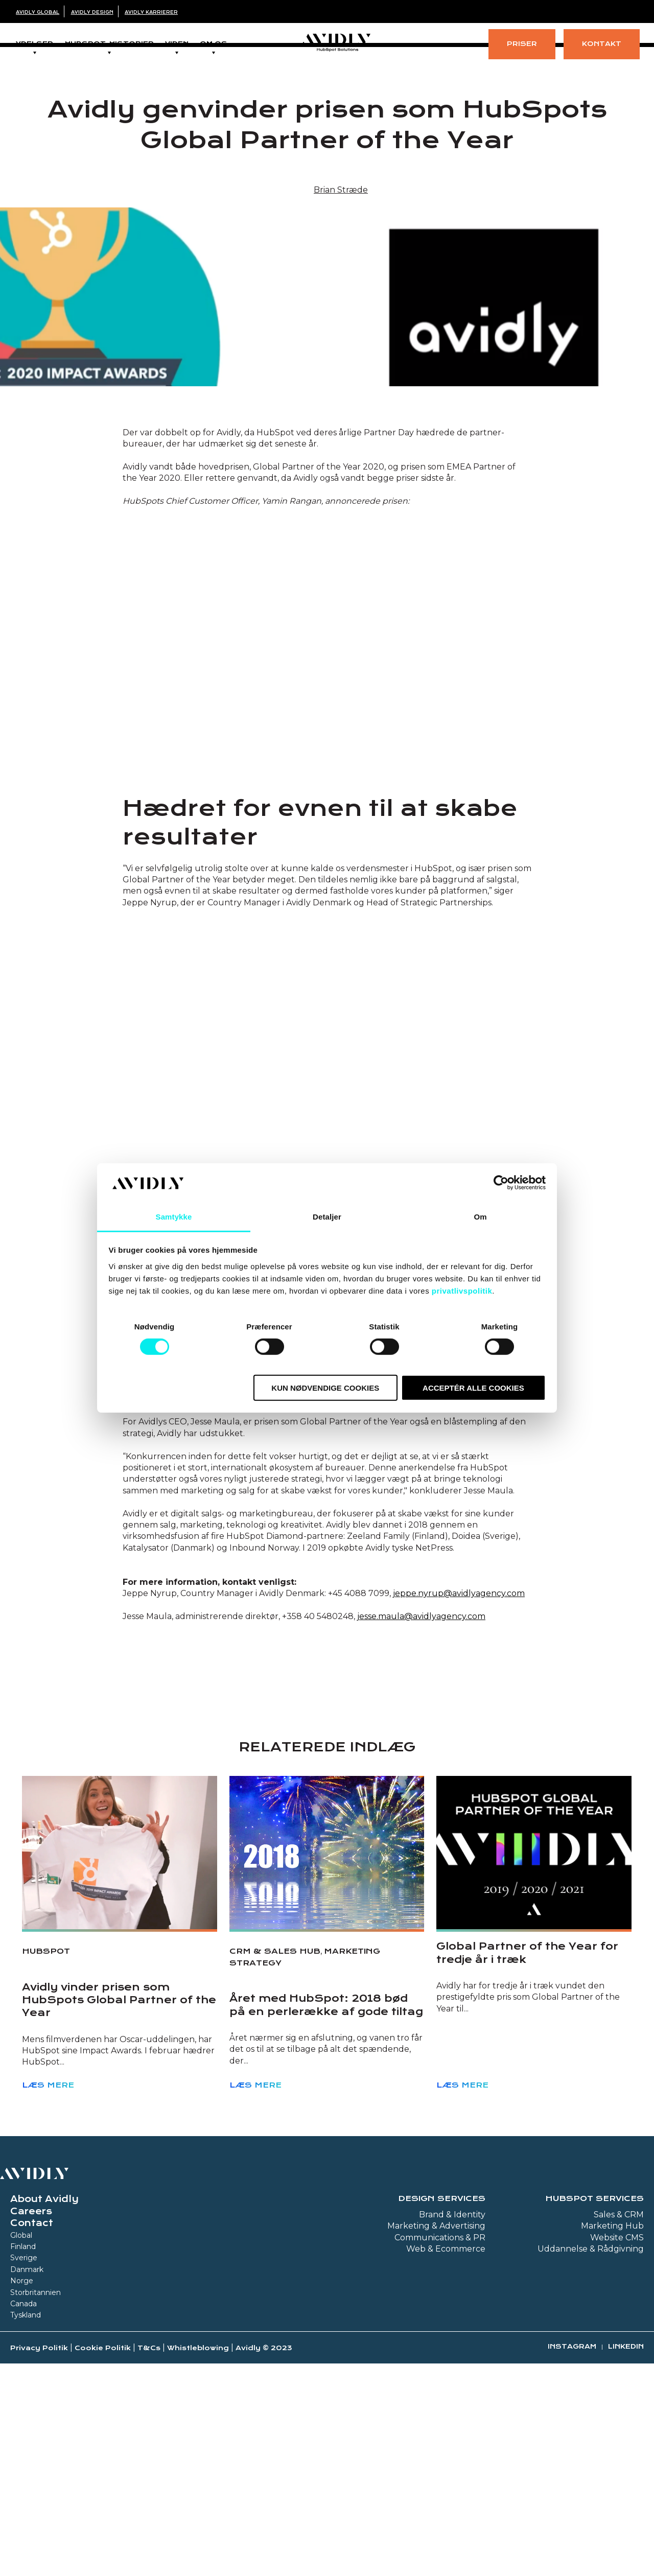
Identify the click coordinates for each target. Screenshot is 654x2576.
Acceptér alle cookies (473, 1387)
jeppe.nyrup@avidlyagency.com (459, 1748)
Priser (522, 44)
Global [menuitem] (21, 2390)
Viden (177, 44)
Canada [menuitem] (23, 2459)
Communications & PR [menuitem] (439, 2393)
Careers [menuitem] (31, 2366)
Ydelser (34, 44)
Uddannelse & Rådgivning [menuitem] (591, 2404)
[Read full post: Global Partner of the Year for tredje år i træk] (534, 2008)
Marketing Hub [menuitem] (612, 2381)
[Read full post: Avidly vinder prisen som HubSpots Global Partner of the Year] (119, 2008)
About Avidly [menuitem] (44, 2354)
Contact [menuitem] (31, 2378)
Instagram (572, 2501)
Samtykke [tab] (174, 1216)
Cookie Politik (103, 2503)
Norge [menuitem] (21, 2436)
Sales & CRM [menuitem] (619, 2370)
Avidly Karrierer (151, 12)
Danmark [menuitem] (26, 2424)
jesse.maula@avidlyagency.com (421, 1771)
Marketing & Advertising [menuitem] (436, 2381)
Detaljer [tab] (327, 1216)
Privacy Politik (39, 2503)
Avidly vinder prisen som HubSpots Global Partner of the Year (119, 2155)
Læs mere (48, 2240)
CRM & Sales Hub (274, 2106)
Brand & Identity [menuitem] (452, 2370)
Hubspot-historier (109, 44)
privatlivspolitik (462, 1290)
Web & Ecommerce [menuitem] (445, 2404)
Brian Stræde (341, 193)
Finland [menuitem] (23, 2401)
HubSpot (46, 2106)
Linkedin (626, 2501)
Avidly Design (92, 12)
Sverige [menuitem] (23, 2413)
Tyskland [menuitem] (25, 2470)
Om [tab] (480, 1216)
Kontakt (601, 44)
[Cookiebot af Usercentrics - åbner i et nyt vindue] (501, 1182)
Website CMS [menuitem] (617, 2393)
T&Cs (148, 2503)
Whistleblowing (198, 2503)
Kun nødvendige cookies (325, 1387)
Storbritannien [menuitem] (35, 2447)
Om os (213, 44)
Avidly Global (37, 12)
